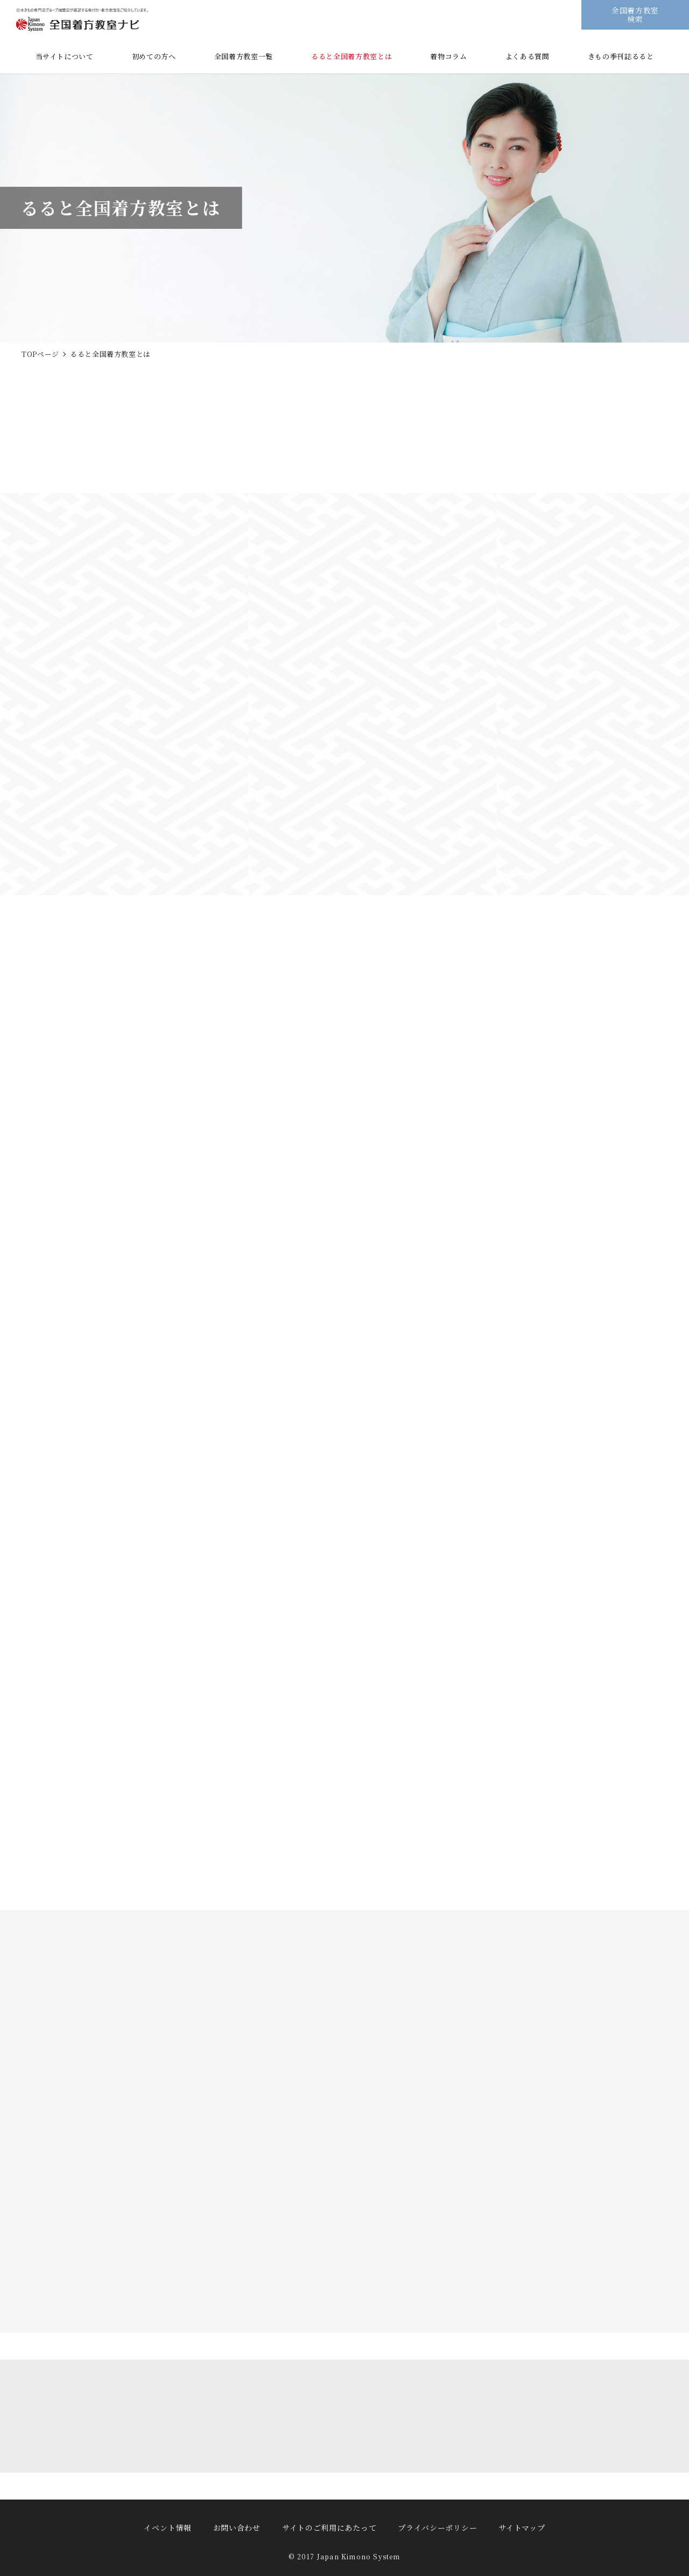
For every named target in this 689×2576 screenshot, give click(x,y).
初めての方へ (154, 56)
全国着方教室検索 (635, 14)
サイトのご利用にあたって (329, 2527)
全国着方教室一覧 (243, 56)
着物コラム (448, 56)
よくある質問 (527, 56)
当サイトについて (65, 56)
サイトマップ (521, 2527)
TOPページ (40, 354)
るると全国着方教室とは (351, 56)
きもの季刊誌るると (621, 56)
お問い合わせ (237, 2527)
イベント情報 (167, 2527)
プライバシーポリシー (437, 2527)
